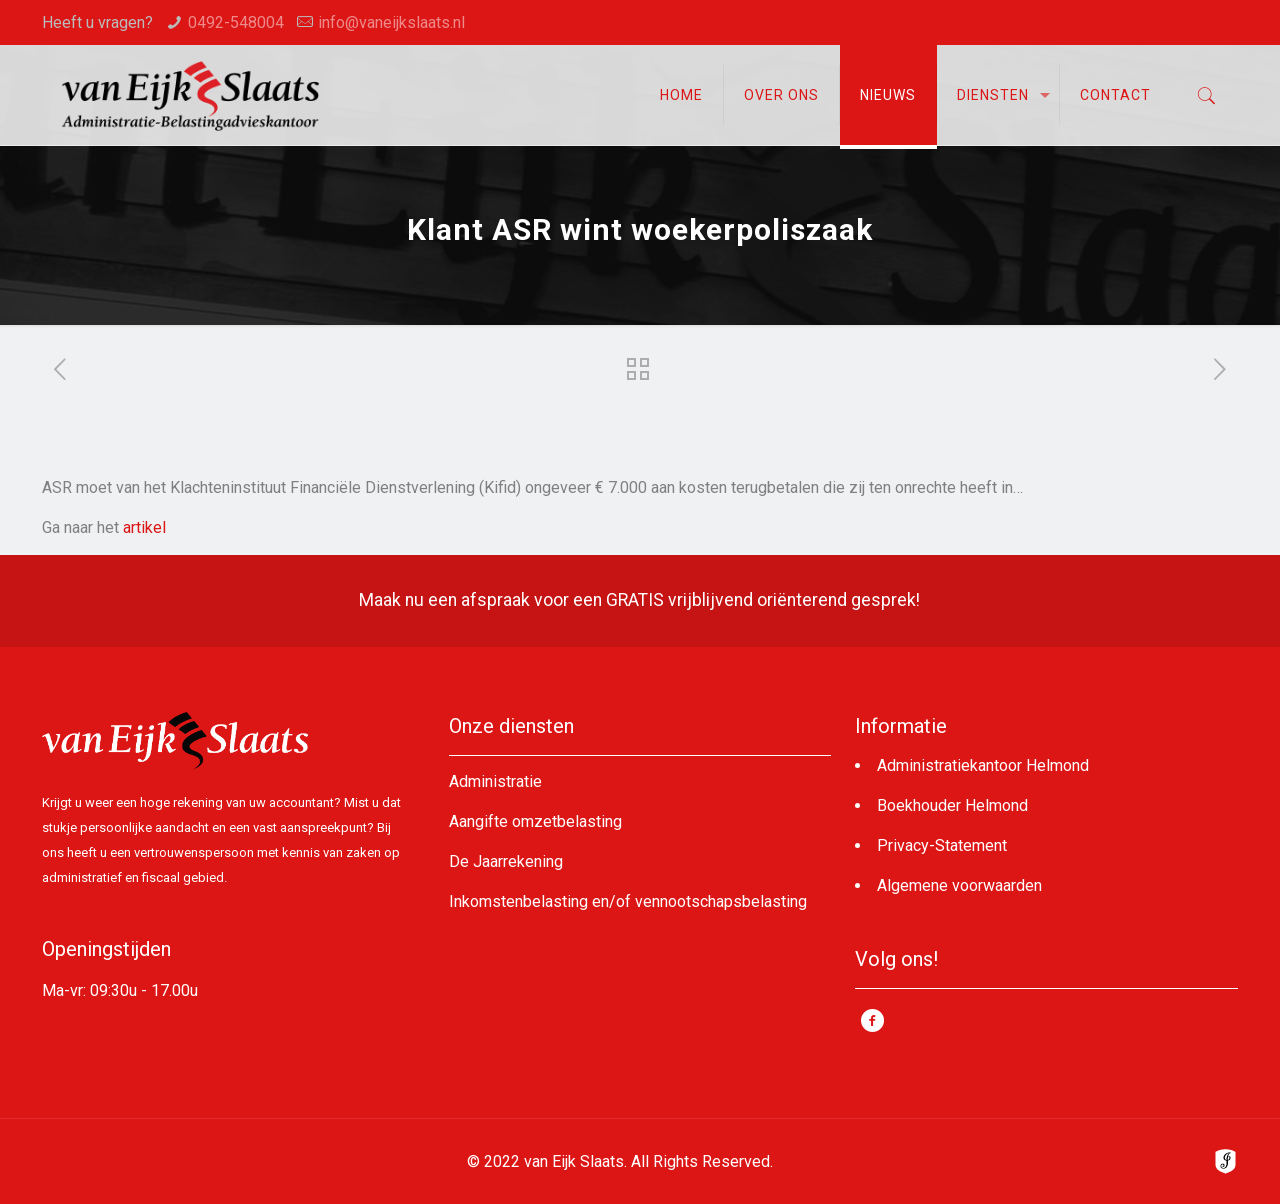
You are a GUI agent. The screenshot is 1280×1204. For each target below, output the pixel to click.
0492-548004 (236, 22)
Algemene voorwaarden (959, 885)
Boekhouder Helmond (952, 805)
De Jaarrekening (506, 861)
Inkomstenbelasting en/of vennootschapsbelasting (628, 901)
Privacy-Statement (942, 845)
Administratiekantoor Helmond (983, 765)
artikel (144, 527)
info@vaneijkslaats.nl (391, 22)
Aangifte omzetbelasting (535, 821)
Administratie (495, 781)
